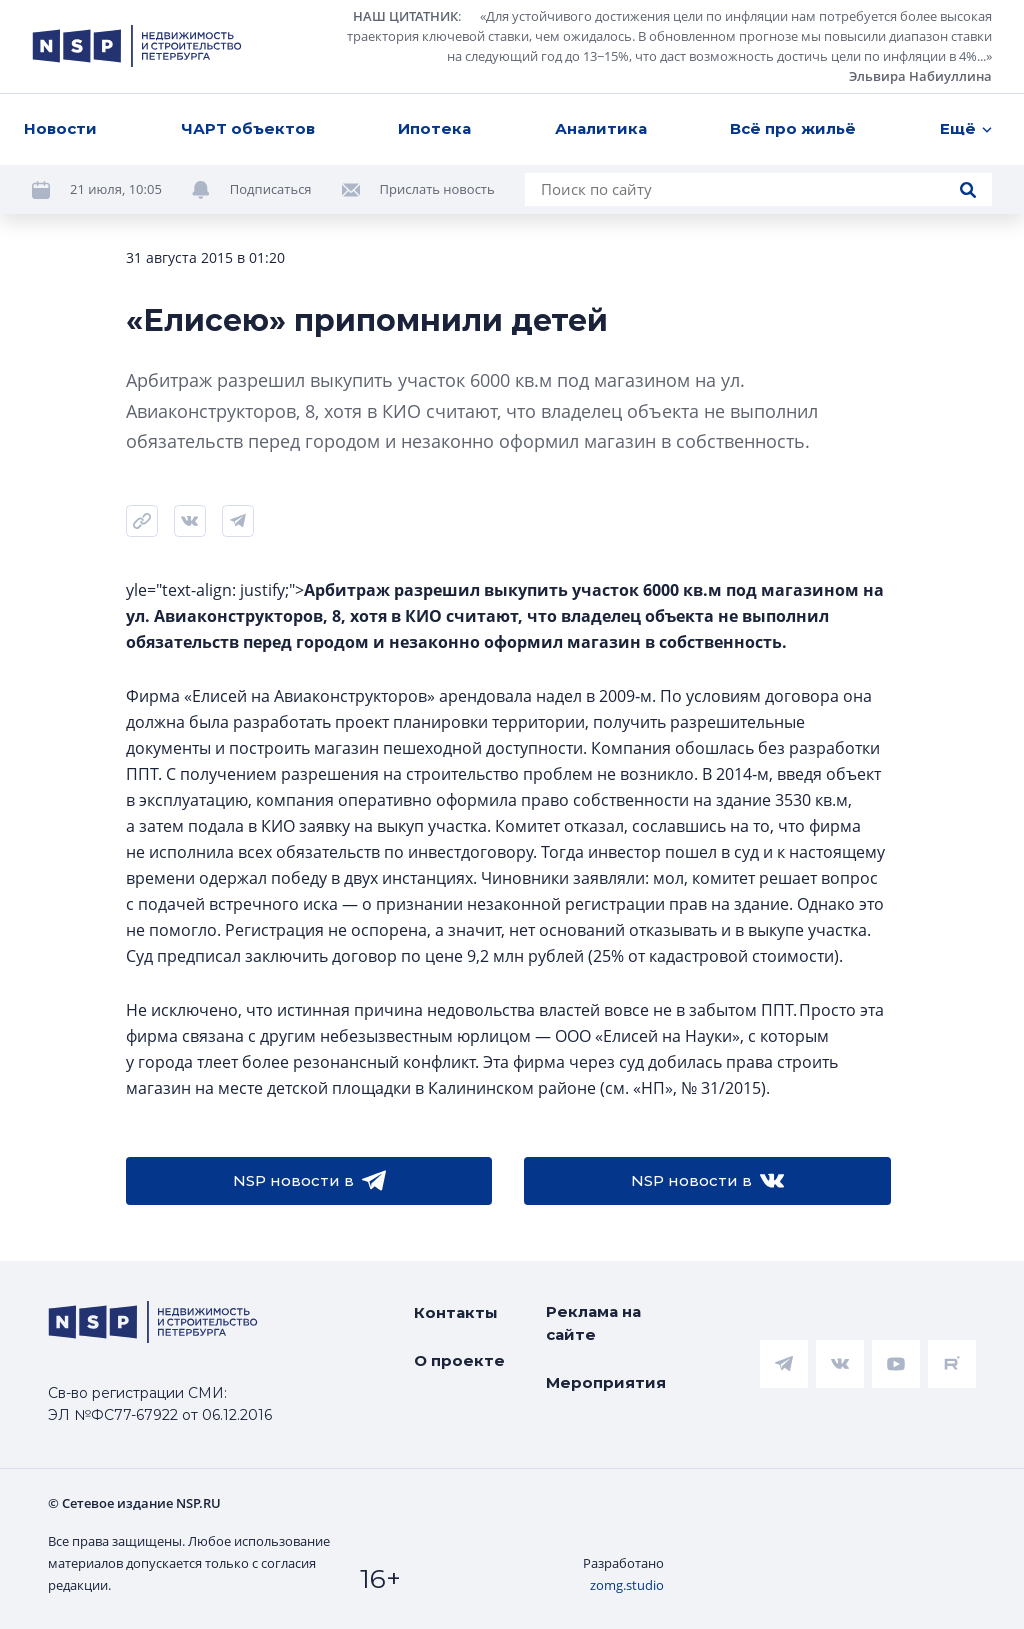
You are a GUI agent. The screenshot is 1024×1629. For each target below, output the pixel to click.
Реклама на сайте (593, 1323)
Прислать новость (437, 189)
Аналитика (601, 128)
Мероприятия (606, 1382)
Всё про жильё (793, 128)
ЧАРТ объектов (248, 128)
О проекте (459, 1360)
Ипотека (434, 128)
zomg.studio (627, 1585)
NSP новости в (309, 1181)
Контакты (456, 1312)
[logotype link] (137, 46)
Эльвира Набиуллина (920, 76)
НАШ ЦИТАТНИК (405, 16)
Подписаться (271, 189)
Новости (60, 128)
